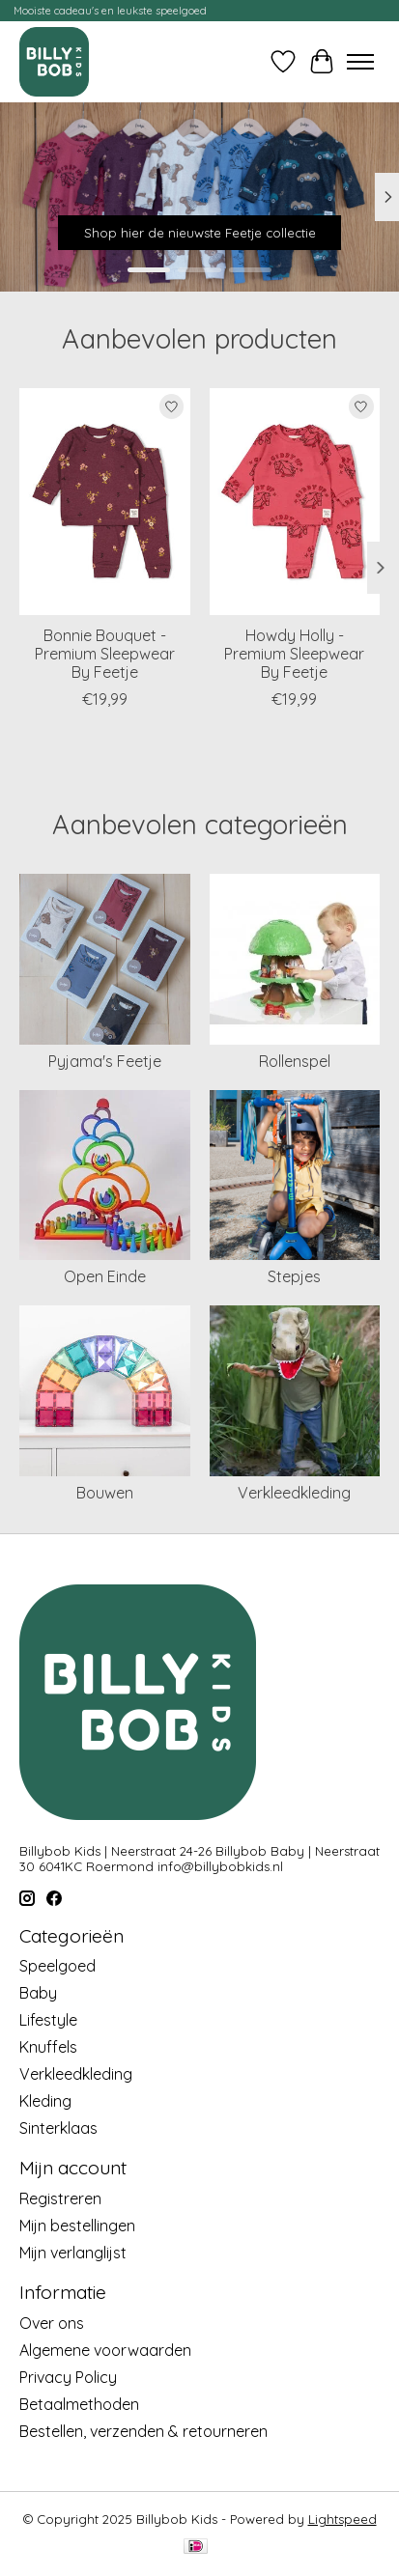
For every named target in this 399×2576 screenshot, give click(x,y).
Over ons (51, 2323)
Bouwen (104, 1492)
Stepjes (294, 1276)
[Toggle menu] (360, 61)
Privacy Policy (68, 2377)
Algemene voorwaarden (105, 2350)
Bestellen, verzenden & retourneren (143, 2431)
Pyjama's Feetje (104, 1061)
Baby (38, 1992)
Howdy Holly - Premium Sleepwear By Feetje (294, 654)
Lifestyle (48, 2020)
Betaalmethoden (79, 2404)
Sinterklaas (58, 2128)
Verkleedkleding (294, 1492)
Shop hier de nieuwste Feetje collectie (200, 232)
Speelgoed (57, 1965)
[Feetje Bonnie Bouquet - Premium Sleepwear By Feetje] (104, 501)
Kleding (45, 2101)
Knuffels (48, 2047)
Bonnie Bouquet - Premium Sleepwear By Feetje (105, 654)
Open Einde (105, 1276)
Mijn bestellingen (77, 2225)
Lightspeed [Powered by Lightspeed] (342, 2519)
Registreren (60, 2198)
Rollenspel (294, 1061)
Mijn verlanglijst (73, 2252)
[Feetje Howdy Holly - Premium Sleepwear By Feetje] (295, 501)
